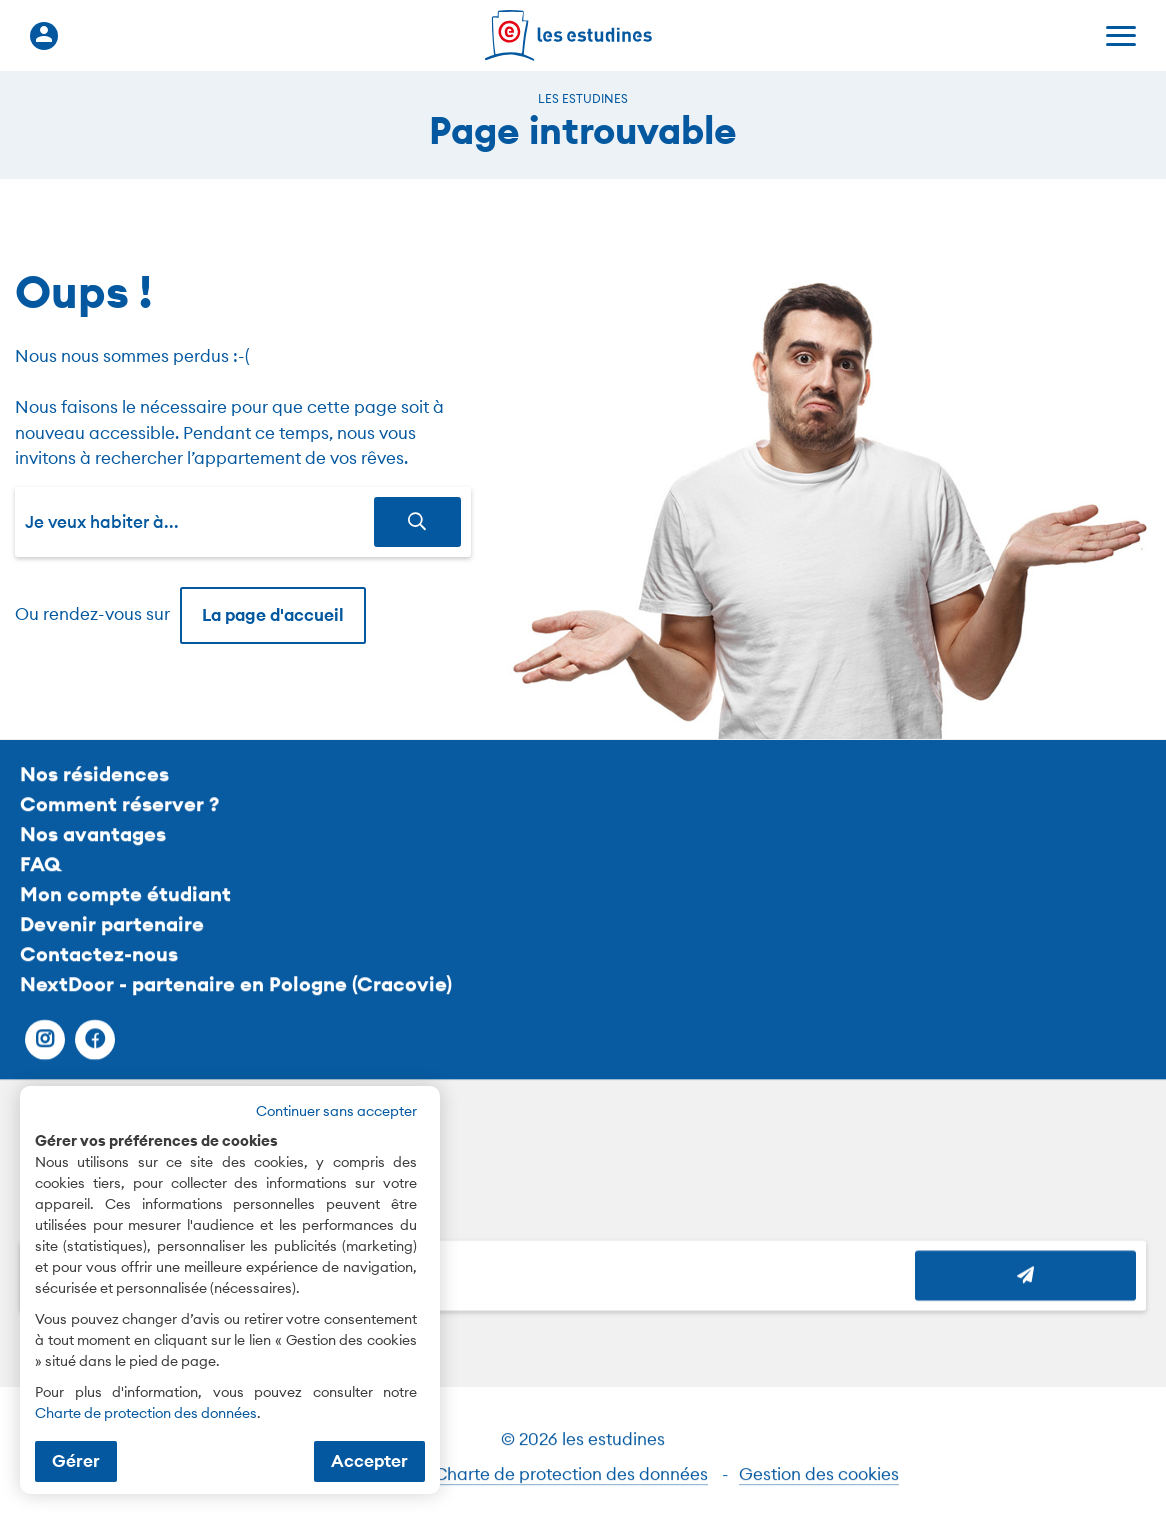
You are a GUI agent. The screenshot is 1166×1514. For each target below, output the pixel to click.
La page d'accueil (273, 615)
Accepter (369, 1461)
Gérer (76, 1461)
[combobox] (199, 522)
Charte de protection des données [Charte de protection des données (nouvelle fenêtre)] (146, 1413)
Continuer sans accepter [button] (336, 1111)
